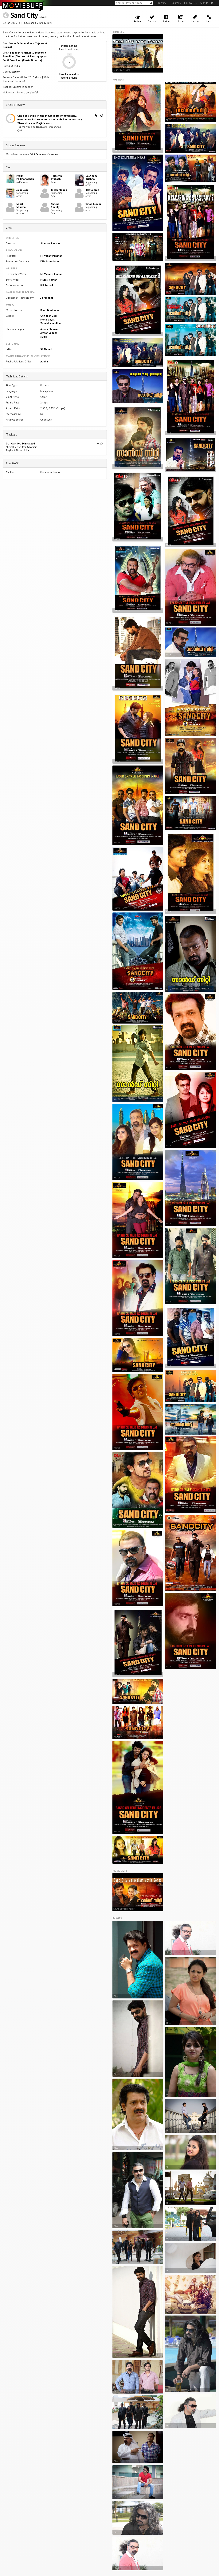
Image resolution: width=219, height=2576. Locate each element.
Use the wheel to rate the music (69, 76)
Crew (9, 228)
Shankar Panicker (50, 243)
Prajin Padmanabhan (21, 43)
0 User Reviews (15, 145)
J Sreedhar (46, 297)
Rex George (92, 190)
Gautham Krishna (91, 177)
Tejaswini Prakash (57, 177)
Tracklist (11, 434)
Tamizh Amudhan (50, 323)
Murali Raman (48, 279)
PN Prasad (46, 285)
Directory (162, 3)
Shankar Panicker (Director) (27, 52)
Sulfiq (43, 336)
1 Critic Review (15, 105)
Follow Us (190, 3)
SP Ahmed (46, 349)
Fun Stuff (12, 463)
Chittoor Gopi (48, 315)
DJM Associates (49, 261)
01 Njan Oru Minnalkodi (21, 443)
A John (44, 361)
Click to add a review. (44, 154)
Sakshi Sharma (21, 205)
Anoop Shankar (49, 329)
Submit (176, 3)
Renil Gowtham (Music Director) (22, 60)
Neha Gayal (47, 319)
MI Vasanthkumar (51, 255)
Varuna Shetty (55, 205)
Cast (9, 167)
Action (16, 71)
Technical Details (17, 376)
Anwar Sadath (48, 333)
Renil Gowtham (49, 310)
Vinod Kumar (93, 204)
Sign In (204, 3)
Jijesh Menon (59, 190)
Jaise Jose (22, 190)
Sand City (24, 15)
